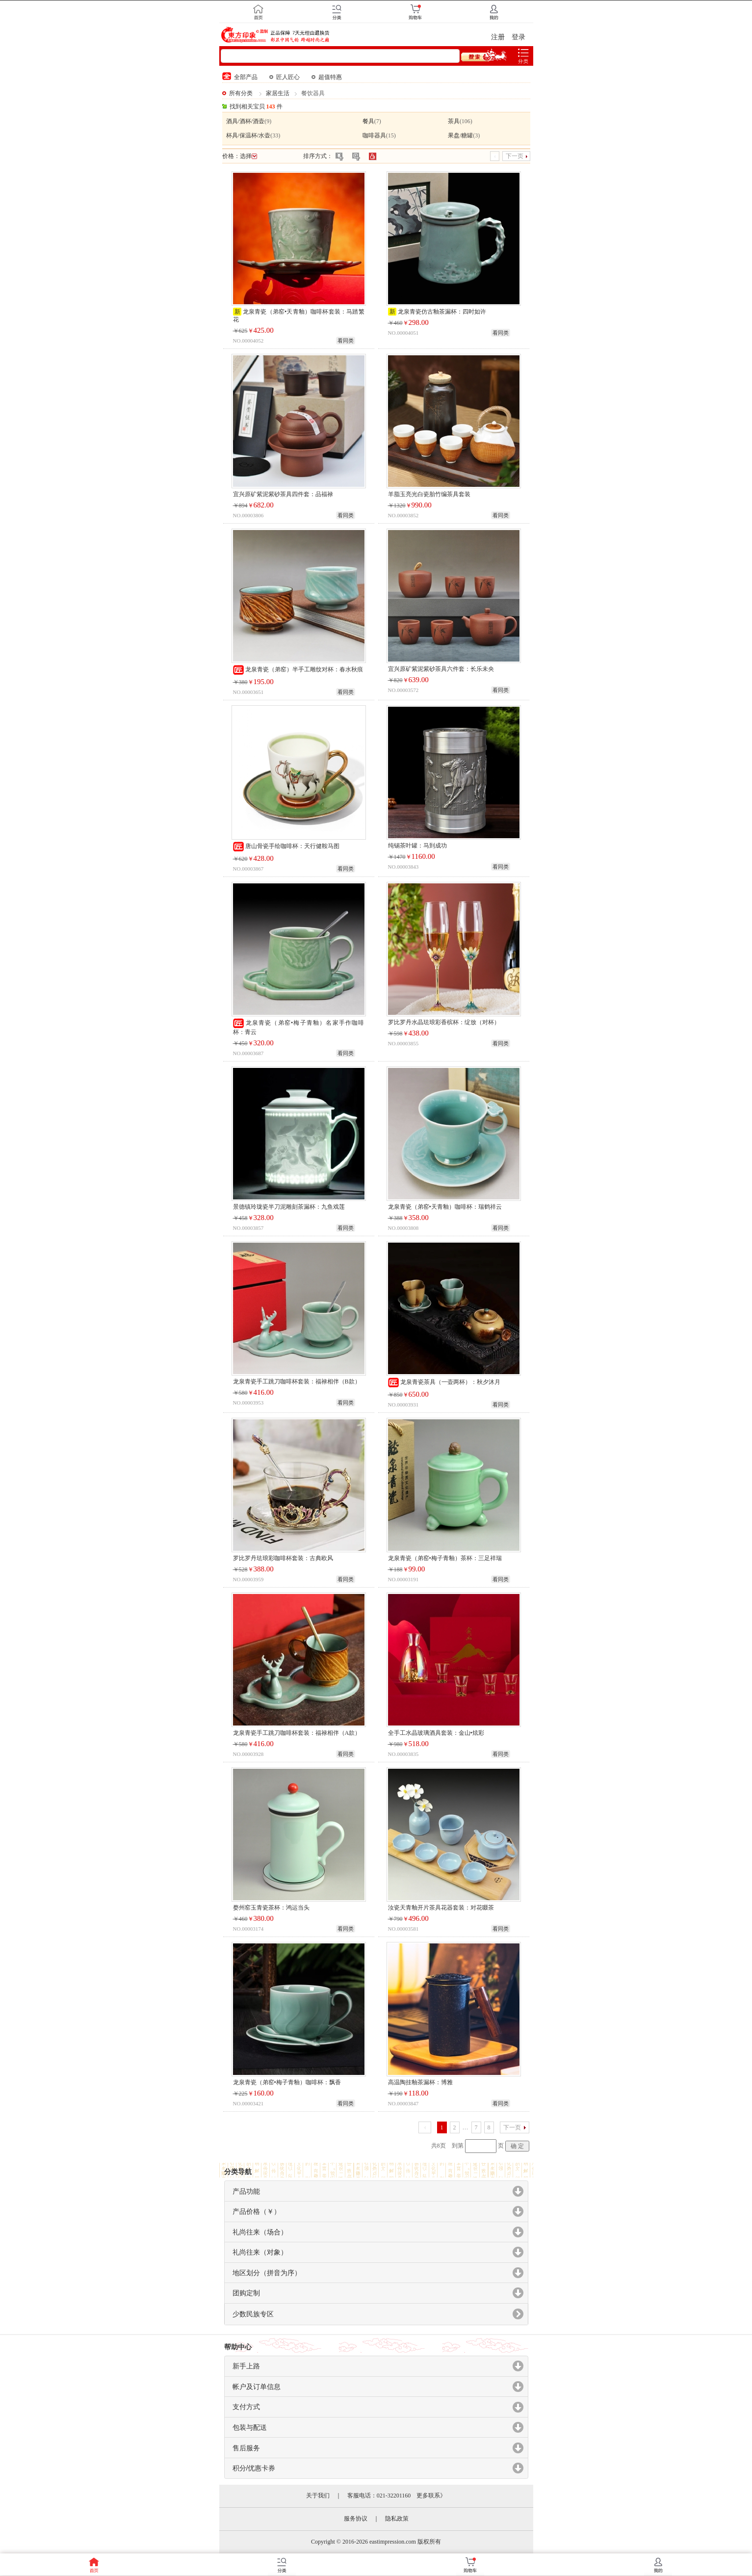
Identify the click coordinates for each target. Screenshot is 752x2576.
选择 (248, 156)
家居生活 (277, 93)
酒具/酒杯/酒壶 (245, 121)
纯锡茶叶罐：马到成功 (417, 845)
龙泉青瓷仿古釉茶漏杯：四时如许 (442, 311)
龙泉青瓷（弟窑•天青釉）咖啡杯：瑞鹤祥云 (445, 1206)
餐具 (368, 121)
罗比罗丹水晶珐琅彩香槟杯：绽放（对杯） (444, 1022)
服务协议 (355, 2518)
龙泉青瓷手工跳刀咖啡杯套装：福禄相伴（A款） (297, 1732)
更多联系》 (431, 2495)
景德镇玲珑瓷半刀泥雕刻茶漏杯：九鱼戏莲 (289, 1206)
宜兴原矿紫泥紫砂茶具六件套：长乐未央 (441, 668)
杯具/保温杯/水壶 (248, 135)
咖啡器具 (374, 135)
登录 (518, 37)
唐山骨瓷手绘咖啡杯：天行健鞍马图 (286, 846)
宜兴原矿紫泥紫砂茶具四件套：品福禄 (283, 494)
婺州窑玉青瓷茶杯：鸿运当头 (271, 1907)
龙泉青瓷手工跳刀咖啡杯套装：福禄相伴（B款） (297, 1381)
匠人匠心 (284, 77)
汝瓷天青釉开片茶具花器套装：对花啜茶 (441, 1907)
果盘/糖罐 (460, 135)
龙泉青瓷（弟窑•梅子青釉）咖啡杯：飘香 (287, 2082)
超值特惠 (326, 77)
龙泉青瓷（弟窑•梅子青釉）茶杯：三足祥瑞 (445, 1558)
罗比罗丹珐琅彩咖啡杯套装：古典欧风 (283, 1558)
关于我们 (318, 2495)
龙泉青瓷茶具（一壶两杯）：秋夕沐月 (444, 1382)
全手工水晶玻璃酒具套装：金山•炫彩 (436, 1732)
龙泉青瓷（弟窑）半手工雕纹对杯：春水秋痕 (298, 669)
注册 (498, 37)
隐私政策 (397, 2518)
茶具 (454, 121)
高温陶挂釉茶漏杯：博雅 (420, 2082)
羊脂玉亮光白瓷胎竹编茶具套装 (429, 494)
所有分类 (241, 93)
